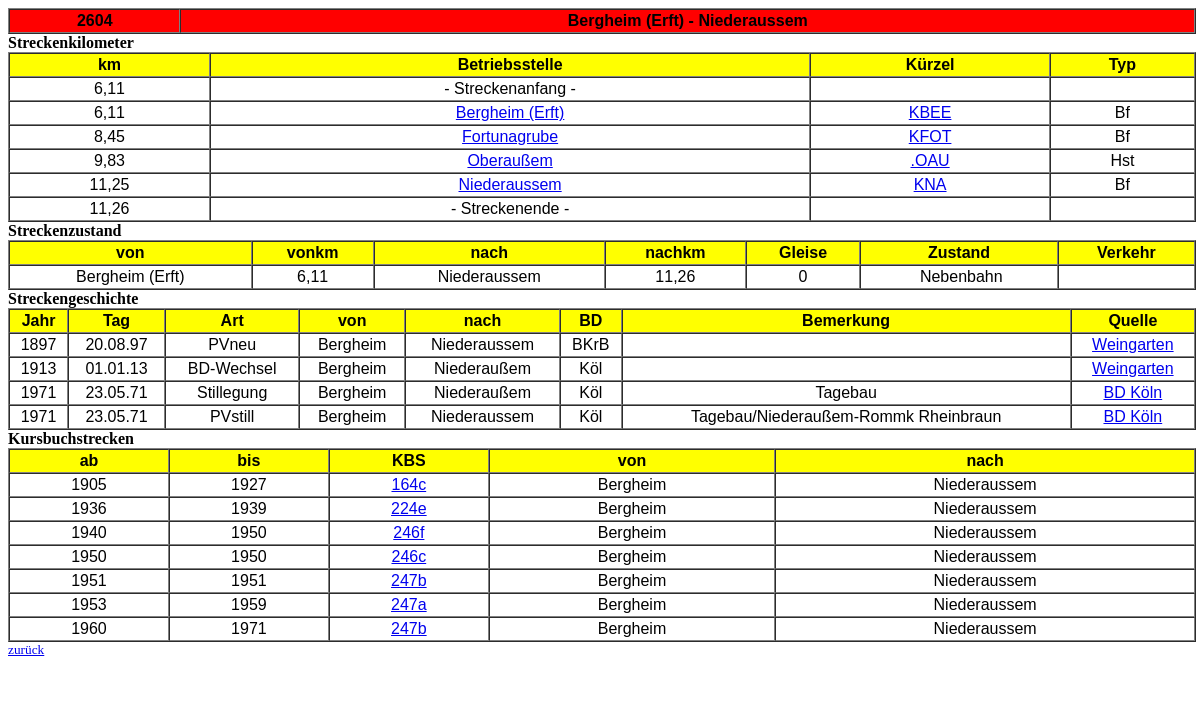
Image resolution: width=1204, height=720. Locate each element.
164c (408, 484)
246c (408, 556)
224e (409, 508)
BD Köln (1132, 392)
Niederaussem (510, 184)
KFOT (930, 136)
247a (409, 604)
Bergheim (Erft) (510, 112)
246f (408, 532)
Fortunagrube (510, 136)
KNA (930, 184)
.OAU (930, 160)
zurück (26, 649)
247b (409, 580)
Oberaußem (509, 160)
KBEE (930, 112)
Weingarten (1133, 344)
